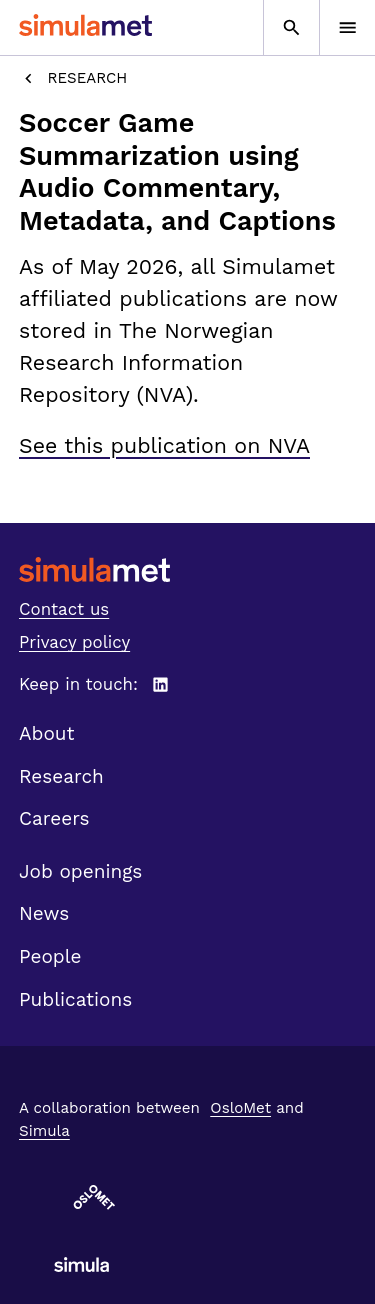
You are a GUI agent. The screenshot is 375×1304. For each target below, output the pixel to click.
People (50, 956)
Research (73, 78)
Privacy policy (74, 642)
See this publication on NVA (164, 445)
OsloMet (240, 1108)
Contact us (64, 609)
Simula (44, 1131)
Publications (75, 999)
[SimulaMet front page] (187, 569)
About (47, 733)
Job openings (80, 871)
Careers (54, 818)
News (44, 913)
